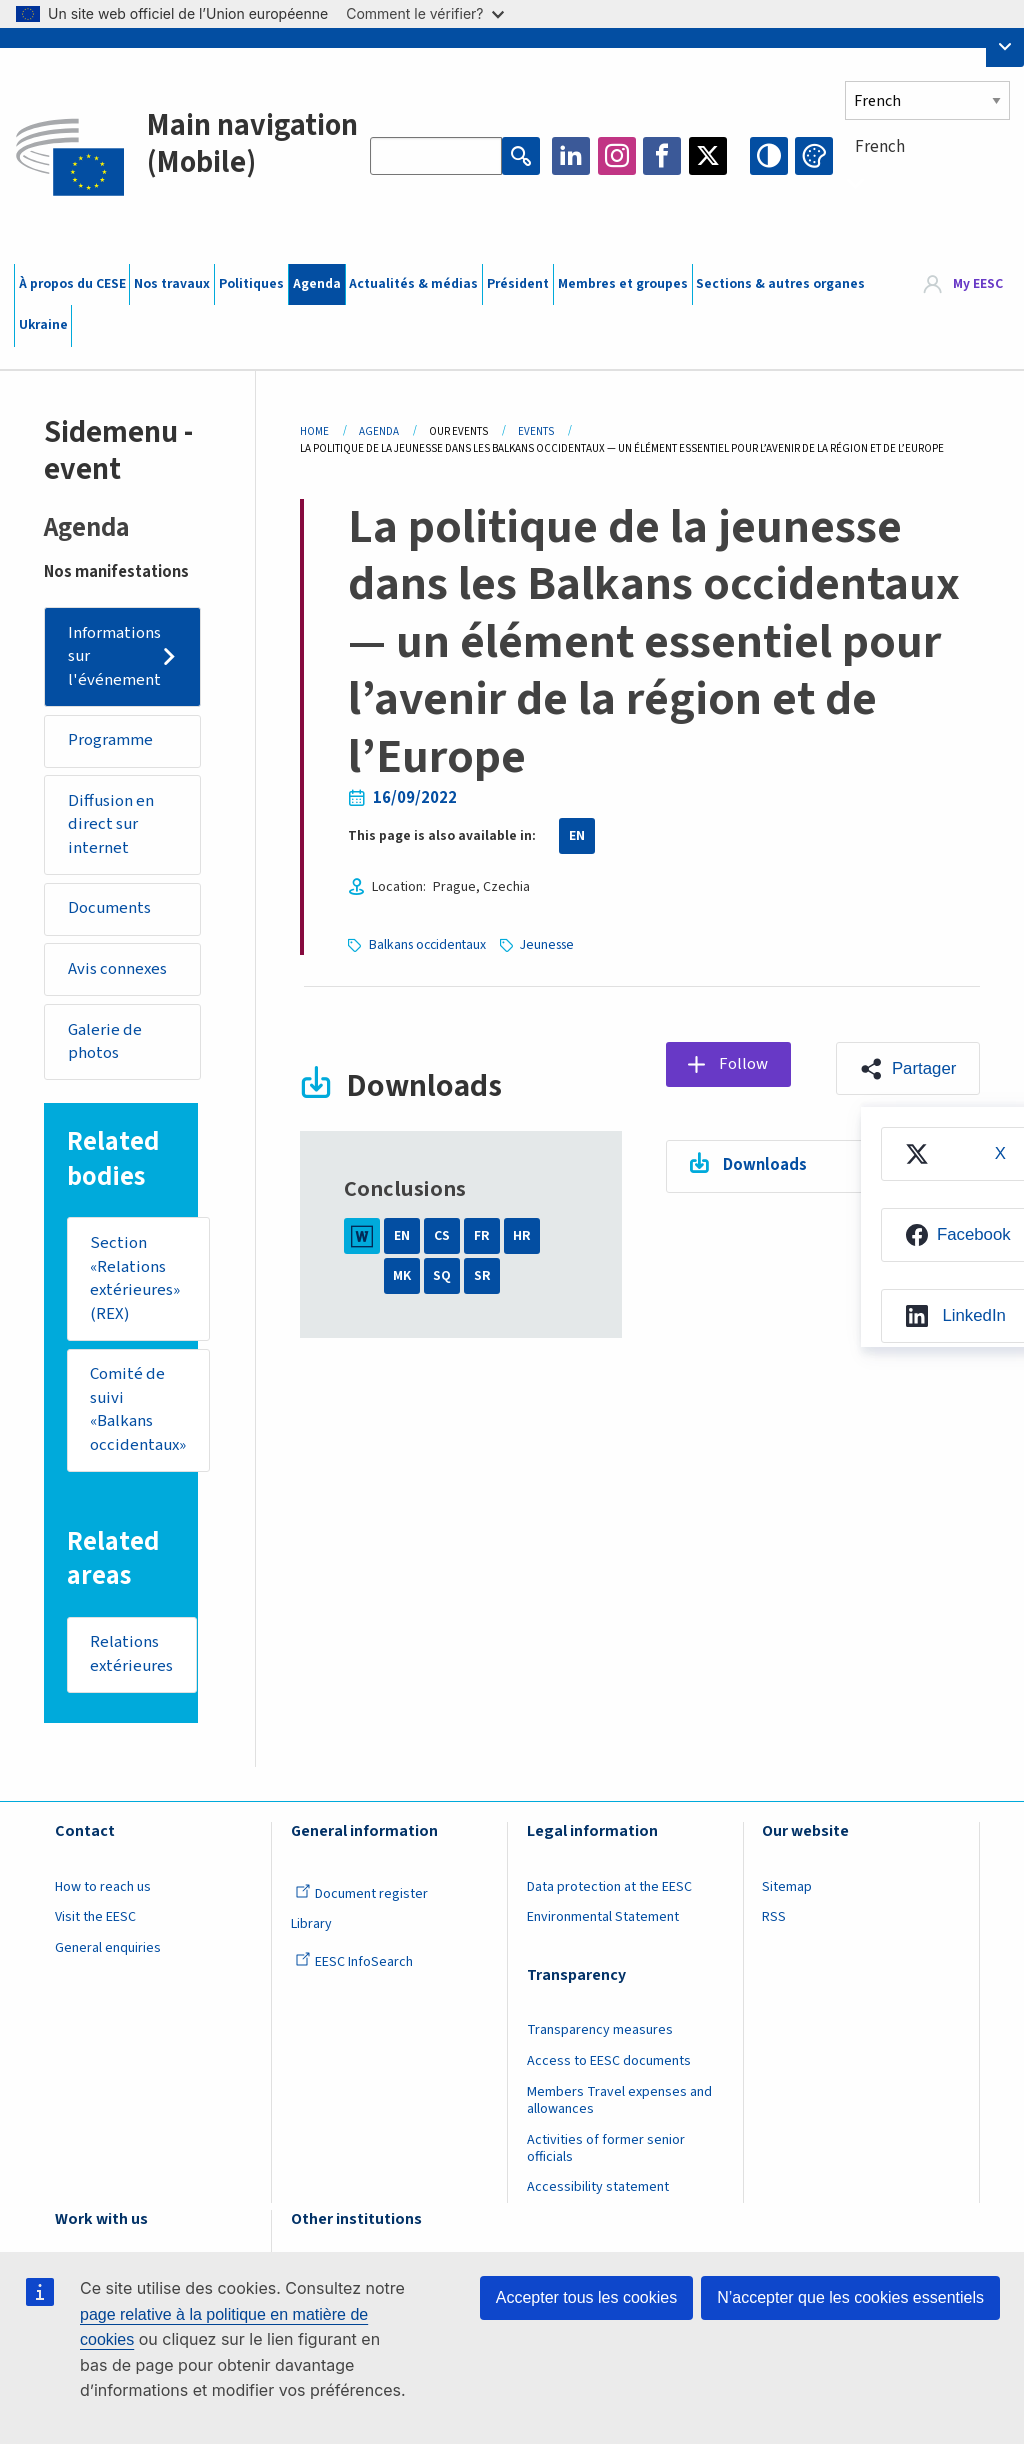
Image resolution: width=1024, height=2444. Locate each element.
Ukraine (43, 325)
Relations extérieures (131, 1655)
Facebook (662, 156)
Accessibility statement (598, 2187)
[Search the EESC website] (436, 156)
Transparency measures (600, 2030)
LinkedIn (571, 156)
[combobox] (927, 183)
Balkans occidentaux (427, 945)
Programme (110, 740)
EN (577, 836)
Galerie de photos (105, 1042)
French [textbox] (880, 147)
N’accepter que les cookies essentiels (850, 2297)
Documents (109, 908)
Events (536, 431)
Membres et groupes (623, 284)
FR (482, 1236)
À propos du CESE (72, 284)
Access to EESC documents (609, 2061)
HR (522, 1236)
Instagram (617, 156)
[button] (907, 1069)
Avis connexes (117, 969)
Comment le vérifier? (424, 13)
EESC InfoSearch (354, 1962)
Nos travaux (172, 284)
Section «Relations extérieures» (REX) (135, 1278)
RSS (774, 1917)
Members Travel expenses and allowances (619, 2100)
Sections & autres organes (780, 284)
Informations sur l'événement (114, 656)
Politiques (251, 284)
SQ (442, 1276)
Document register (361, 1894)
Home (314, 431)
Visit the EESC (95, 1917)
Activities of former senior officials (606, 2148)
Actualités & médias (413, 284)
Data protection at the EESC (609, 1887)
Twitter (708, 156)
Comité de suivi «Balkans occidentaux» (138, 1409)
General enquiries (108, 1948)
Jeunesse (547, 945)
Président (518, 284)
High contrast (769, 156)
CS (442, 1236)
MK (402, 1276)
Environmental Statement (603, 1917)
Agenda (317, 284)
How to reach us (103, 1887)
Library (311, 1924)
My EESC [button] (978, 284)
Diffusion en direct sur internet (111, 824)
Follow (743, 1064)
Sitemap (787, 1887)
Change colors (814, 156)
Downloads (765, 1165)
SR (482, 1276)
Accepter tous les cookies (586, 2297)
